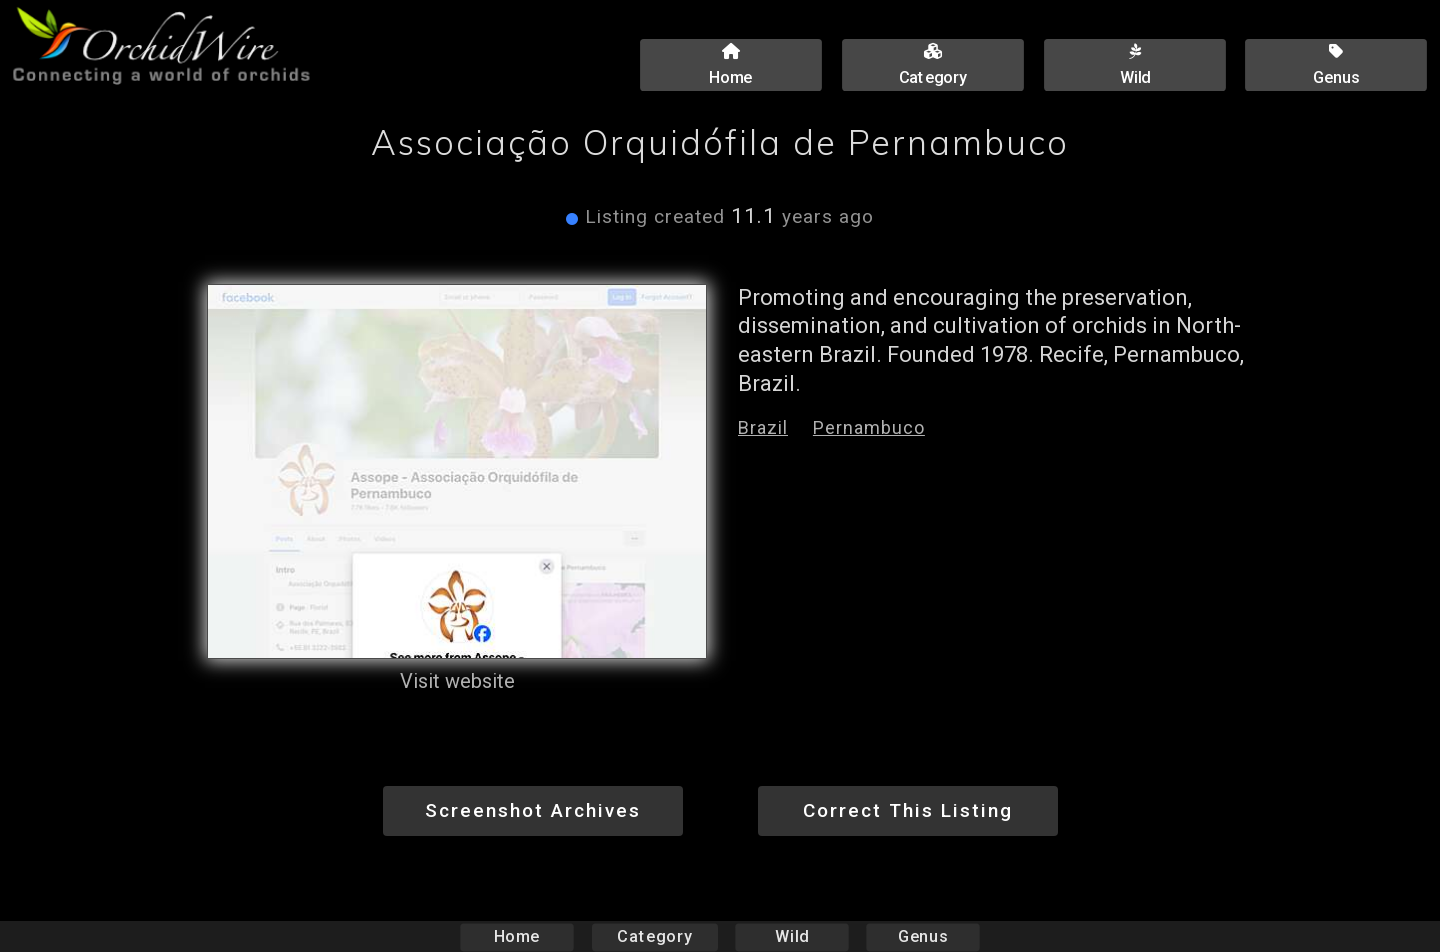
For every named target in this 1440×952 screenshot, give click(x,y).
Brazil (763, 427)
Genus (922, 936)
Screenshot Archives (533, 810)
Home (517, 936)
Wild (792, 936)
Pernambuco (869, 427)
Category (655, 936)
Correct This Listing (908, 810)
